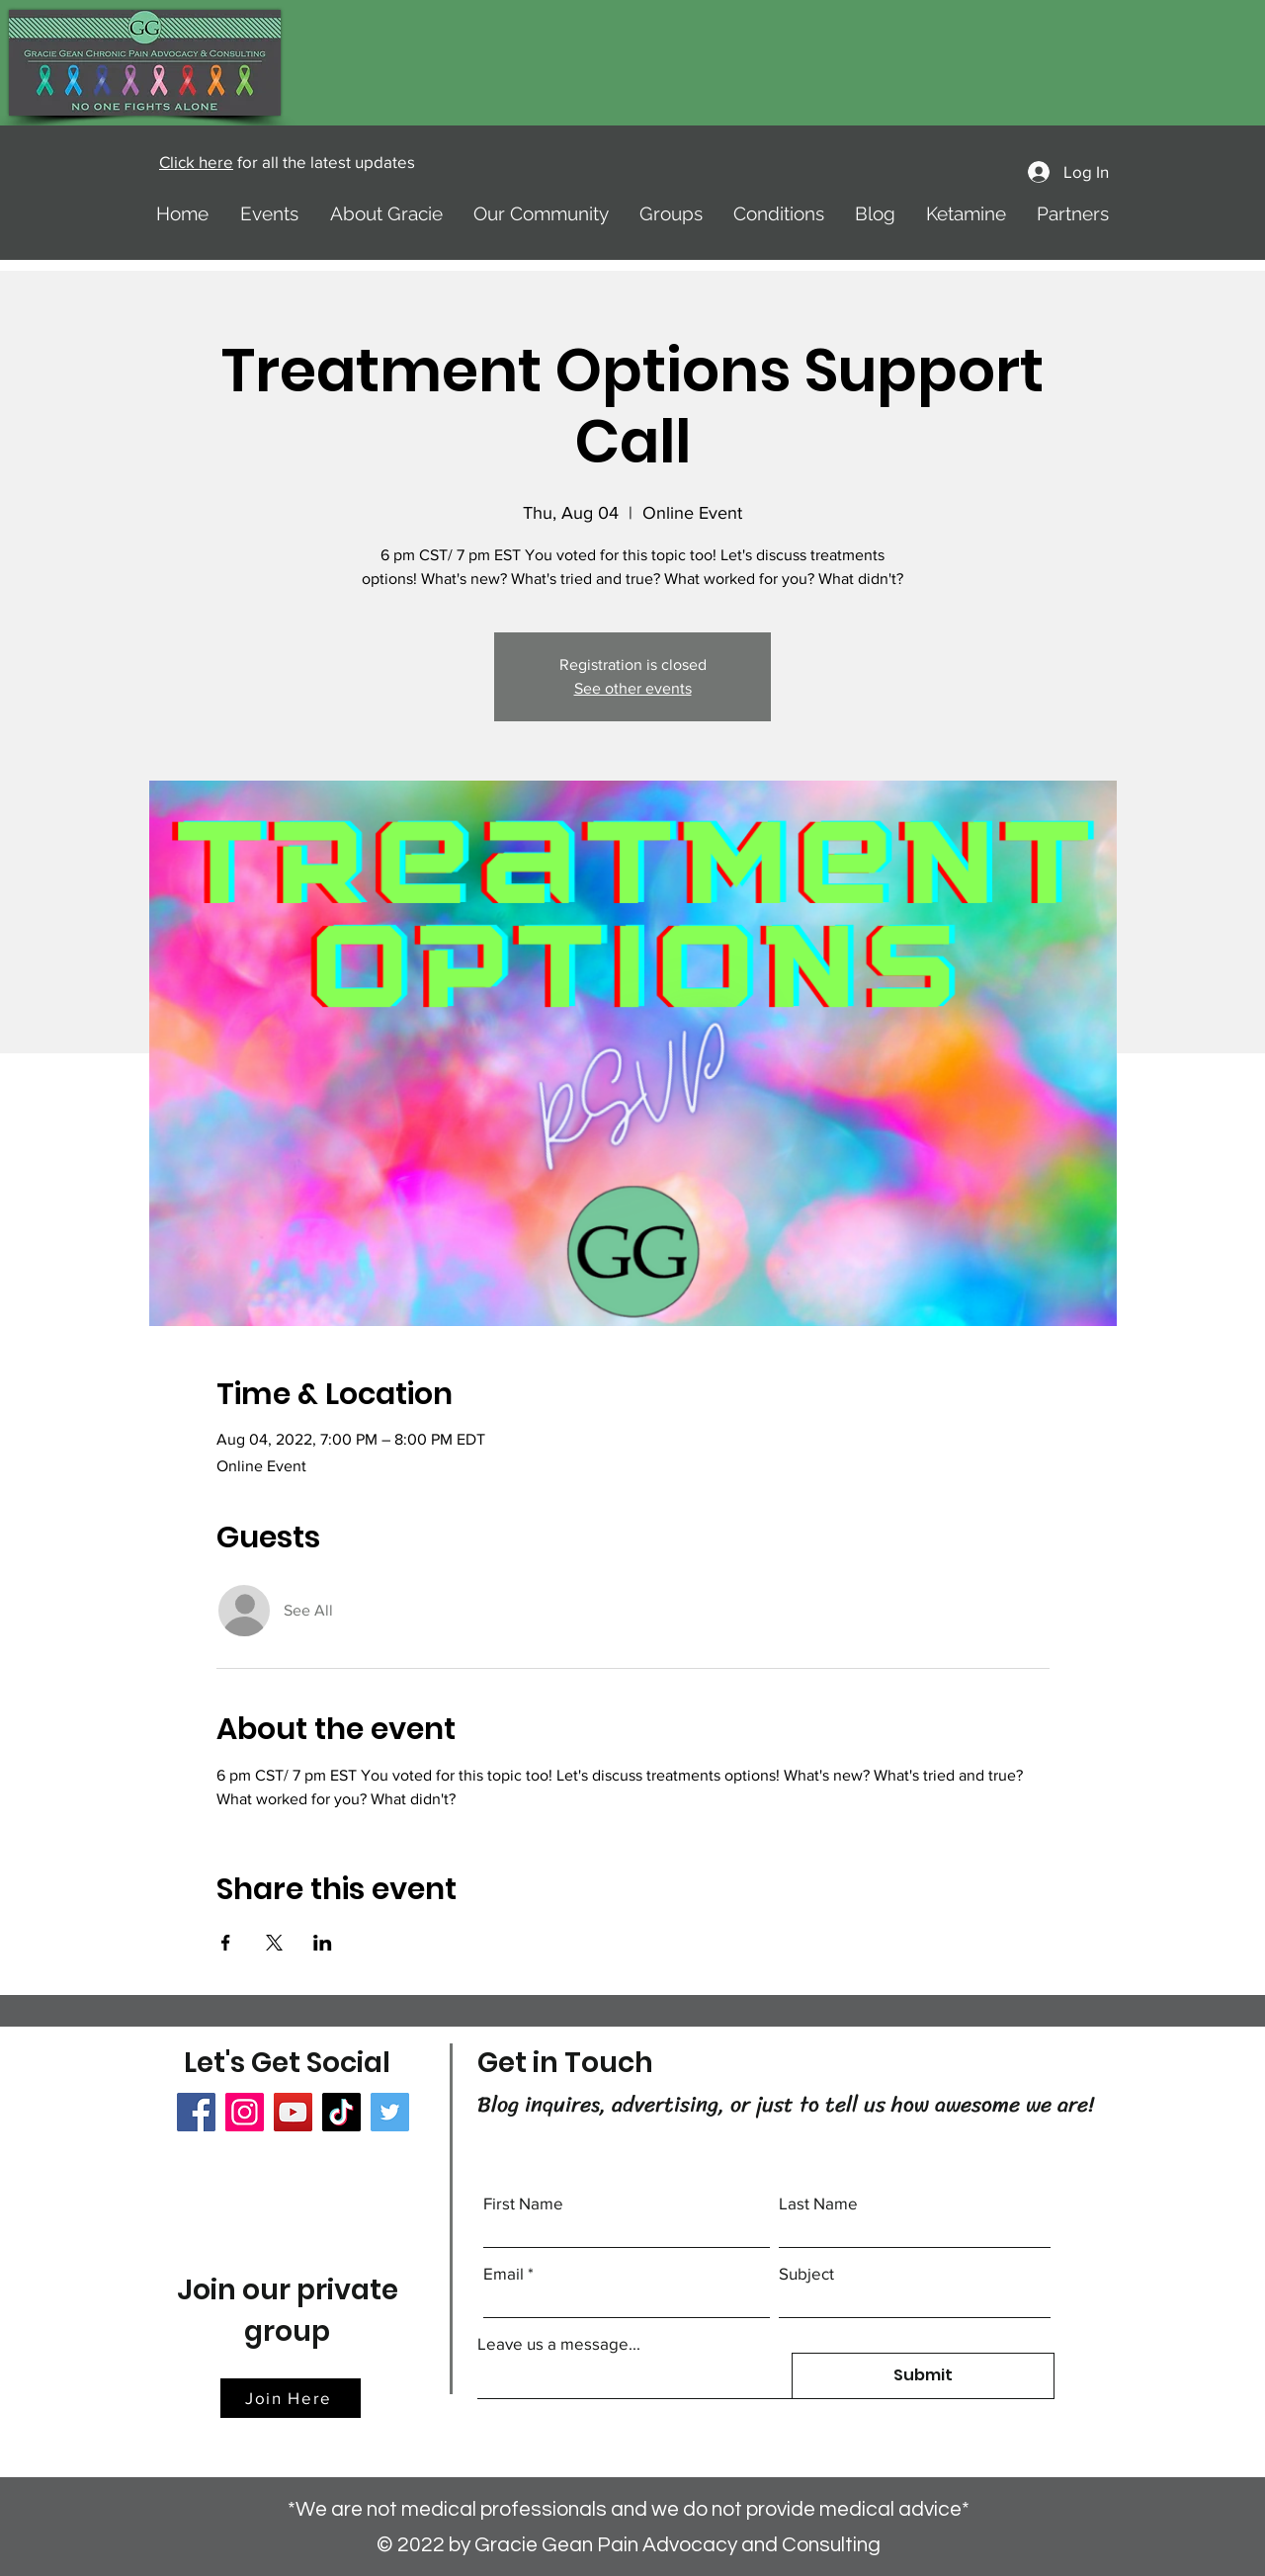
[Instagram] (244, 2112)
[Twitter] (390, 2112)
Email (503, 2273)
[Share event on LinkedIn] (322, 1943)
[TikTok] (341, 2112)
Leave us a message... (558, 2343)
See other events (633, 688)
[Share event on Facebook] (225, 1943)
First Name (523, 2203)
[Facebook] (196, 2112)
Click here (196, 161)
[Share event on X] (274, 1943)
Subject (806, 2273)
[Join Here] (290, 2398)
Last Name (818, 2203)
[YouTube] (293, 2112)
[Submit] (923, 2376)
